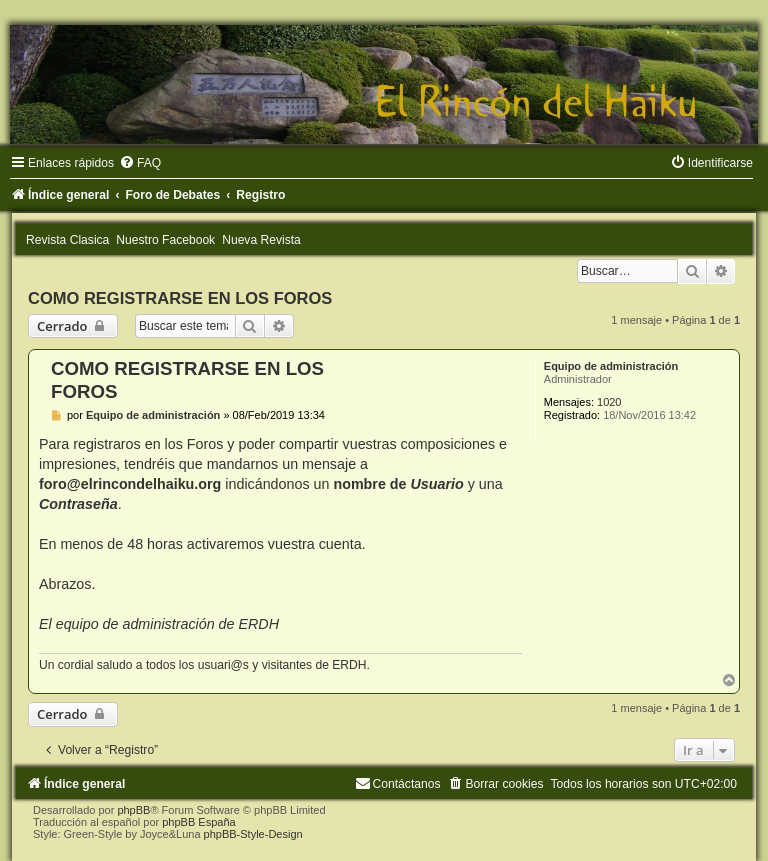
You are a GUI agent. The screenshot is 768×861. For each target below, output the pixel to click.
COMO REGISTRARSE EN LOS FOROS (180, 298)
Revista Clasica (67, 240)
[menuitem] (140, 163)
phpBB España (198, 822)
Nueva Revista (261, 240)
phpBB (133, 810)
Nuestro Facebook (165, 240)
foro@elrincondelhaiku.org (130, 484)
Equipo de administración (611, 366)
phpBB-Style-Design (253, 834)
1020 (609, 402)
